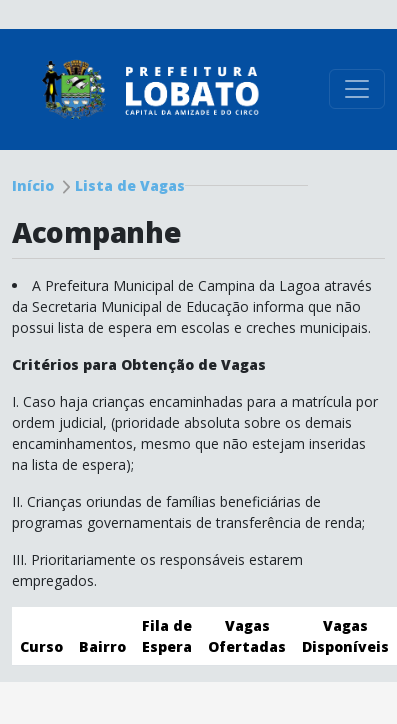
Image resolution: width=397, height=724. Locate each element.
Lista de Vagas (130, 185)
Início (33, 185)
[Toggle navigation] (357, 89)
